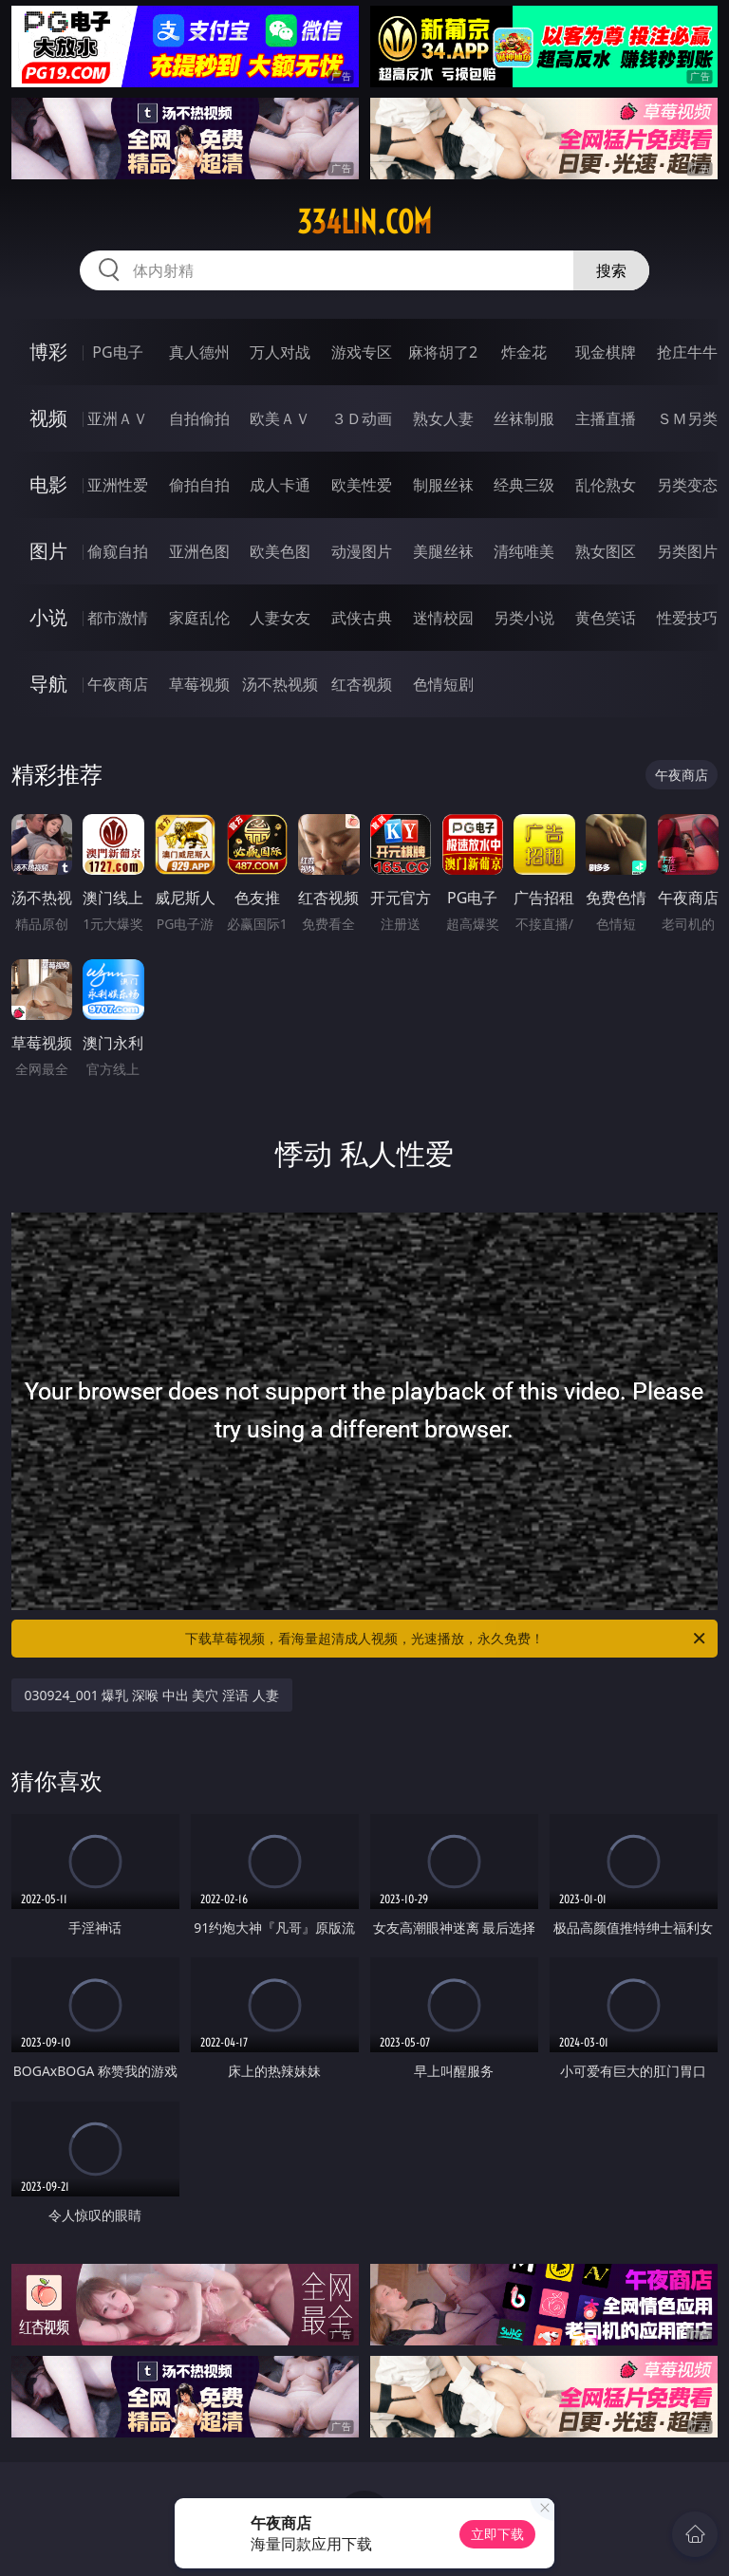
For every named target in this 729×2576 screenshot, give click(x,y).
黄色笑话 (605, 617)
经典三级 (524, 484)
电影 (48, 484)
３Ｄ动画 (361, 418)
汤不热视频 (280, 684)
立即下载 (497, 2534)
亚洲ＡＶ (117, 418)
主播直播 (605, 418)
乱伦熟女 (605, 484)
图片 (48, 551)
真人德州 (199, 352)
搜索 (611, 270)
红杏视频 (361, 684)
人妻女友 (280, 617)
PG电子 (117, 352)
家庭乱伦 (199, 617)
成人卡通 (280, 484)
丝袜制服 (524, 418)
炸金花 (524, 352)
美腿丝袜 (443, 551)
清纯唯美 (524, 551)
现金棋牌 (605, 352)
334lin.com (364, 222)
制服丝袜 (443, 484)
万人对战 (280, 352)
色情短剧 (443, 684)
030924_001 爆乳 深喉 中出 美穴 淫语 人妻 (152, 1695)
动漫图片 (361, 551)
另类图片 (687, 551)
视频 (48, 418)
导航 (48, 683)
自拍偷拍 (199, 418)
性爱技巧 (687, 617)
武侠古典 (361, 617)
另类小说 (524, 617)
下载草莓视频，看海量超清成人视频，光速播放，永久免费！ (446, 1638)
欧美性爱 (361, 484)
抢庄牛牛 (687, 352)
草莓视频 (199, 684)
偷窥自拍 (117, 551)
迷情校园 (443, 617)
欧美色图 (280, 551)
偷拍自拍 (199, 484)
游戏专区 (361, 352)
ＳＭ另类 (687, 418)
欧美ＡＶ (280, 418)
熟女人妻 (443, 418)
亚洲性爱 (117, 484)
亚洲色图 (199, 551)
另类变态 (687, 484)
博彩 (48, 351)
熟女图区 (605, 551)
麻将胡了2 (442, 352)
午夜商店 (117, 684)
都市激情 (117, 617)
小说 (48, 617)
